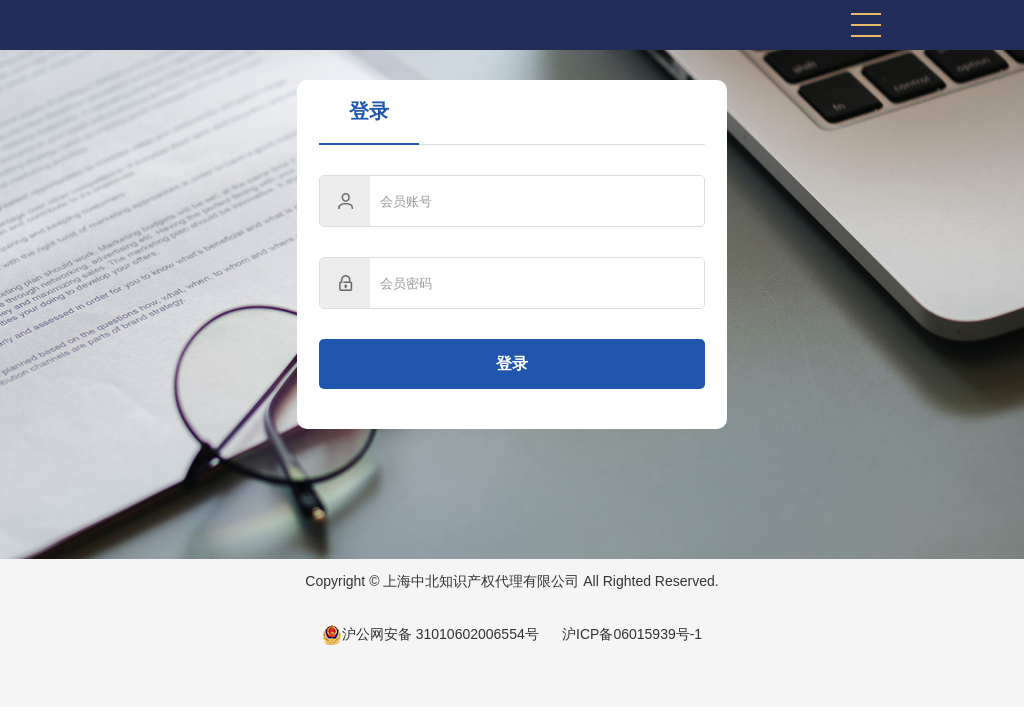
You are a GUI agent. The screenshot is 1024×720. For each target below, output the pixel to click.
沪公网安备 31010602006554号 (430, 634)
